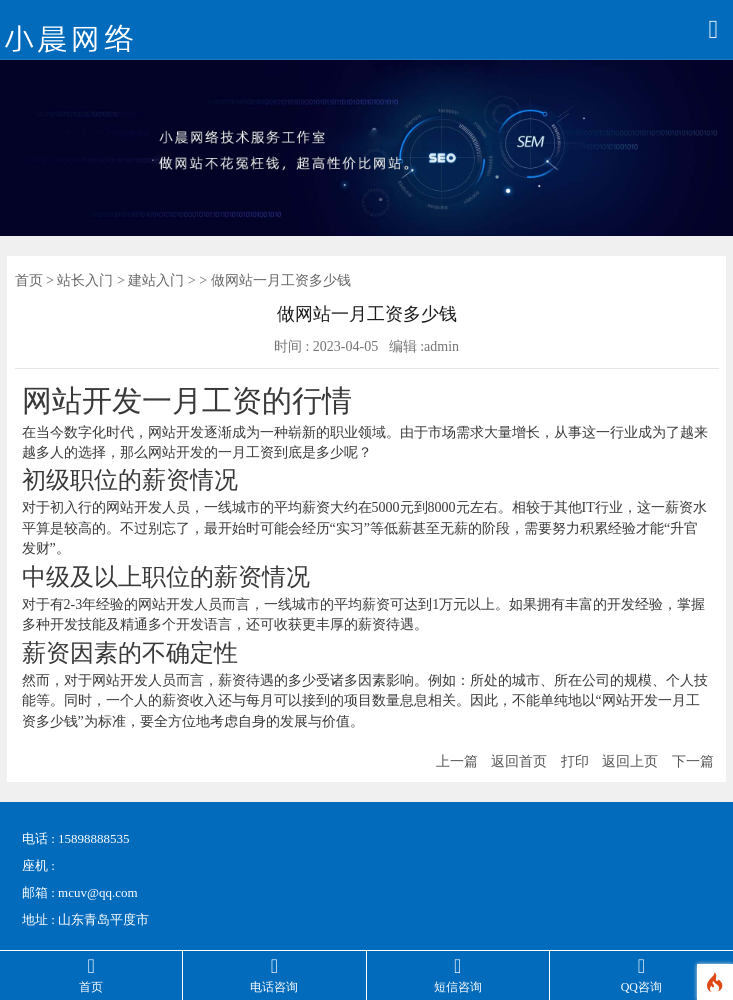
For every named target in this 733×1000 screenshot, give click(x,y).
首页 (29, 280)
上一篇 (457, 761)
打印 (575, 761)
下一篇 (693, 761)
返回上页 (630, 761)
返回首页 (519, 761)
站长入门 (85, 280)
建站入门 (156, 280)
